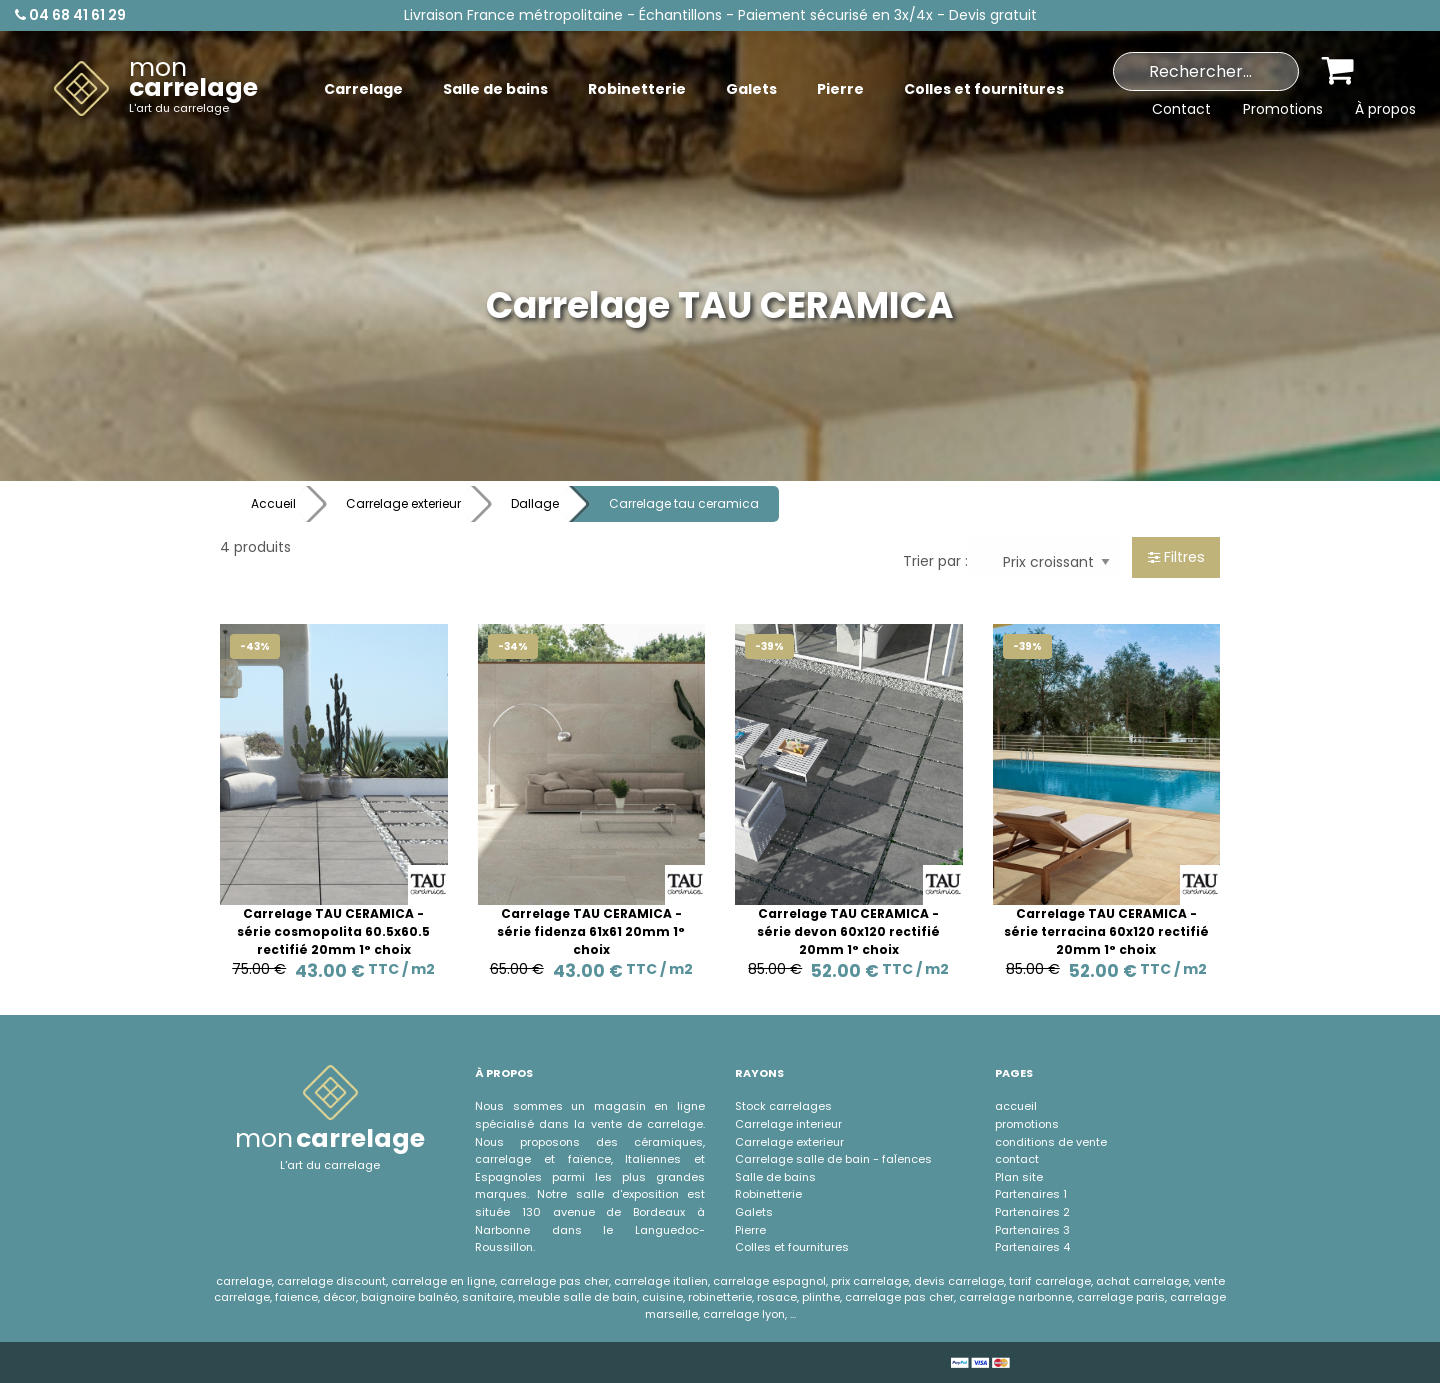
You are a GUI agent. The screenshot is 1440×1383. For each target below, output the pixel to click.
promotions (1027, 1124)
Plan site (1019, 1177)
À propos (1385, 109)
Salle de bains (775, 1177)
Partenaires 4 (1032, 1247)
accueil (1016, 1106)
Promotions (1283, 109)
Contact (1181, 109)
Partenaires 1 (1031, 1194)
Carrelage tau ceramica (684, 503)
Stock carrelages (783, 1106)
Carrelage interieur (788, 1124)
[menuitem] (156, 89)
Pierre (750, 1230)
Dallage (535, 503)
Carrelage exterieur (403, 503)
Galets (754, 1212)
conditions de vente (1051, 1142)
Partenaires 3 (1032, 1230)
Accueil (273, 503)
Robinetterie (768, 1194)
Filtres (1176, 557)
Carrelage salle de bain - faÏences (833, 1159)
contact (1017, 1159)
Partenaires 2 (1032, 1212)
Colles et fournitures (792, 1247)
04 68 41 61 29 (70, 15)
